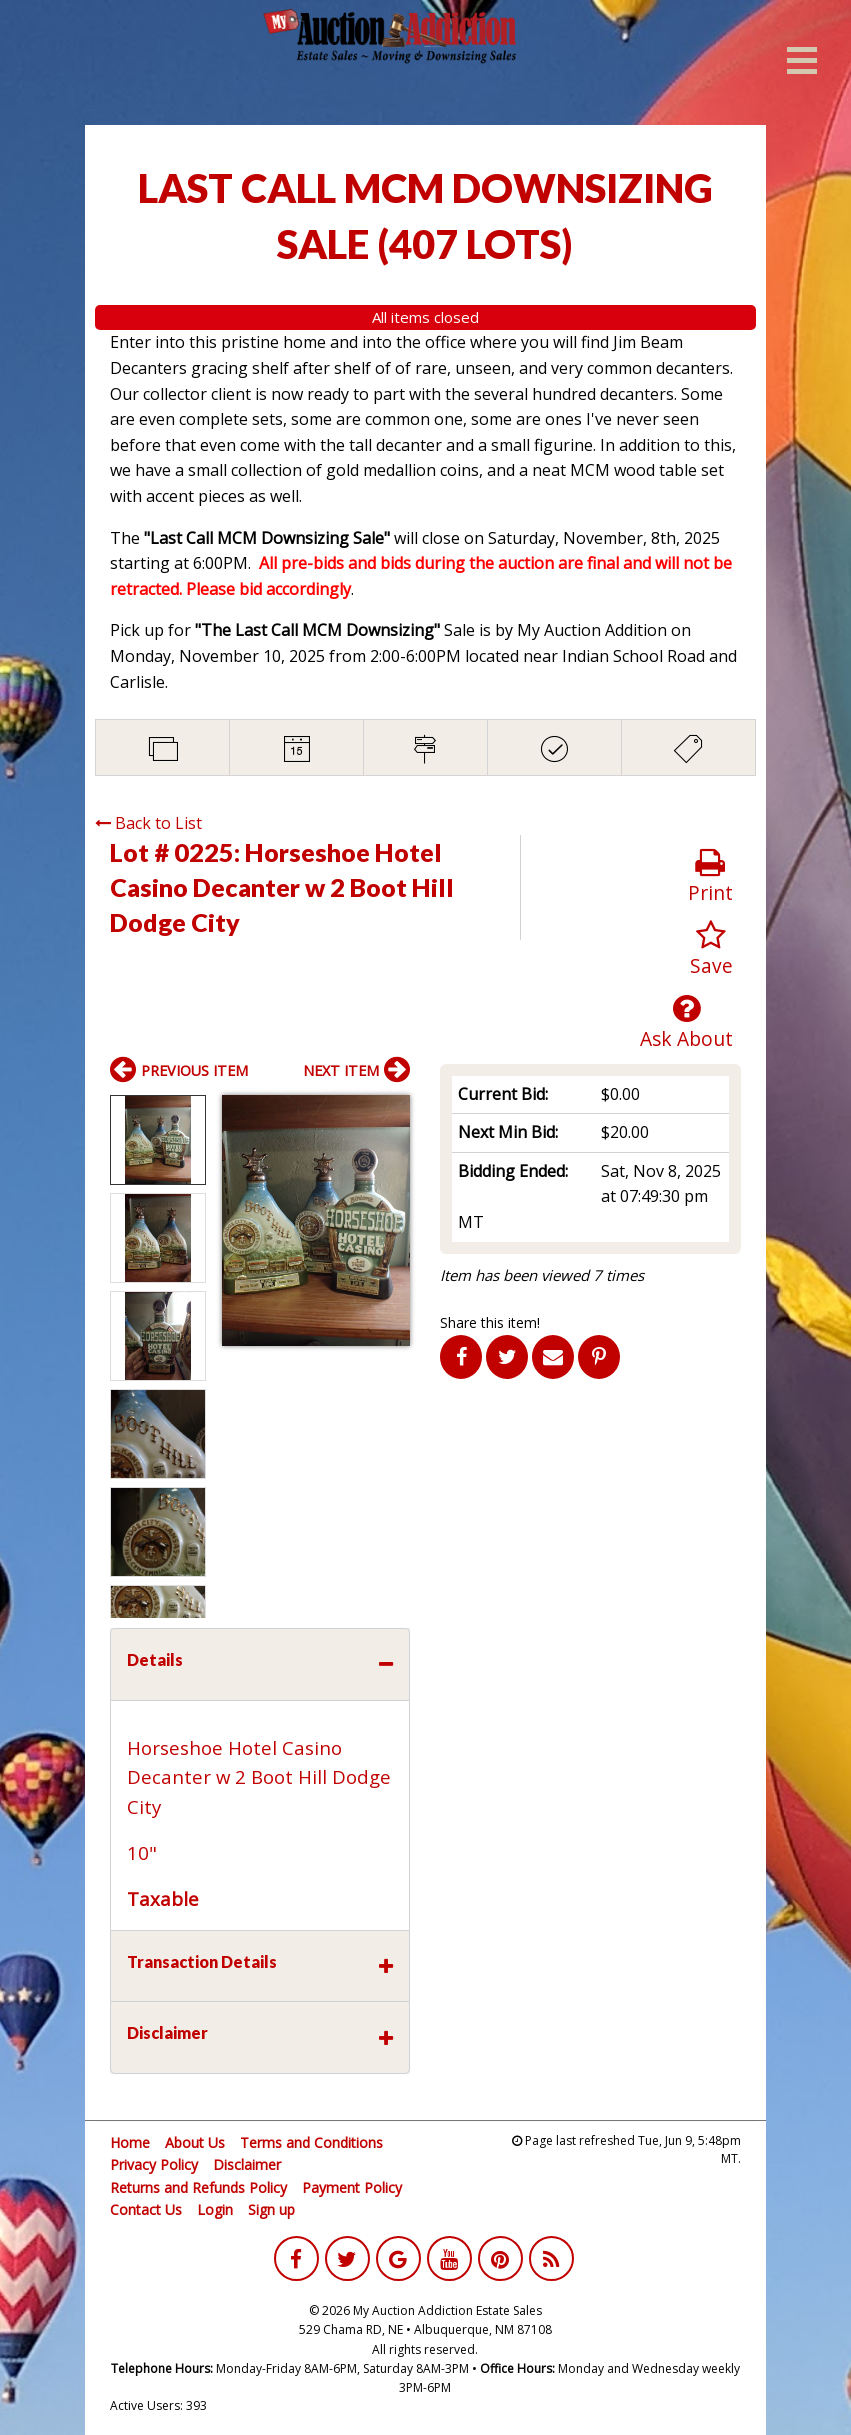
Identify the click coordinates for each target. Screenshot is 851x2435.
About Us (195, 2142)
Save (711, 949)
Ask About (686, 1022)
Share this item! (490, 1322)
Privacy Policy (154, 2164)
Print (710, 876)
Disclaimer (247, 2164)
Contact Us (146, 2209)
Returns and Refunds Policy (198, 2187)
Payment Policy (352, 2187)
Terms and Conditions (311, 2142)
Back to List (148, 823)
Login (215, 2209)
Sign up (271, 2209)
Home (130, 2142)
